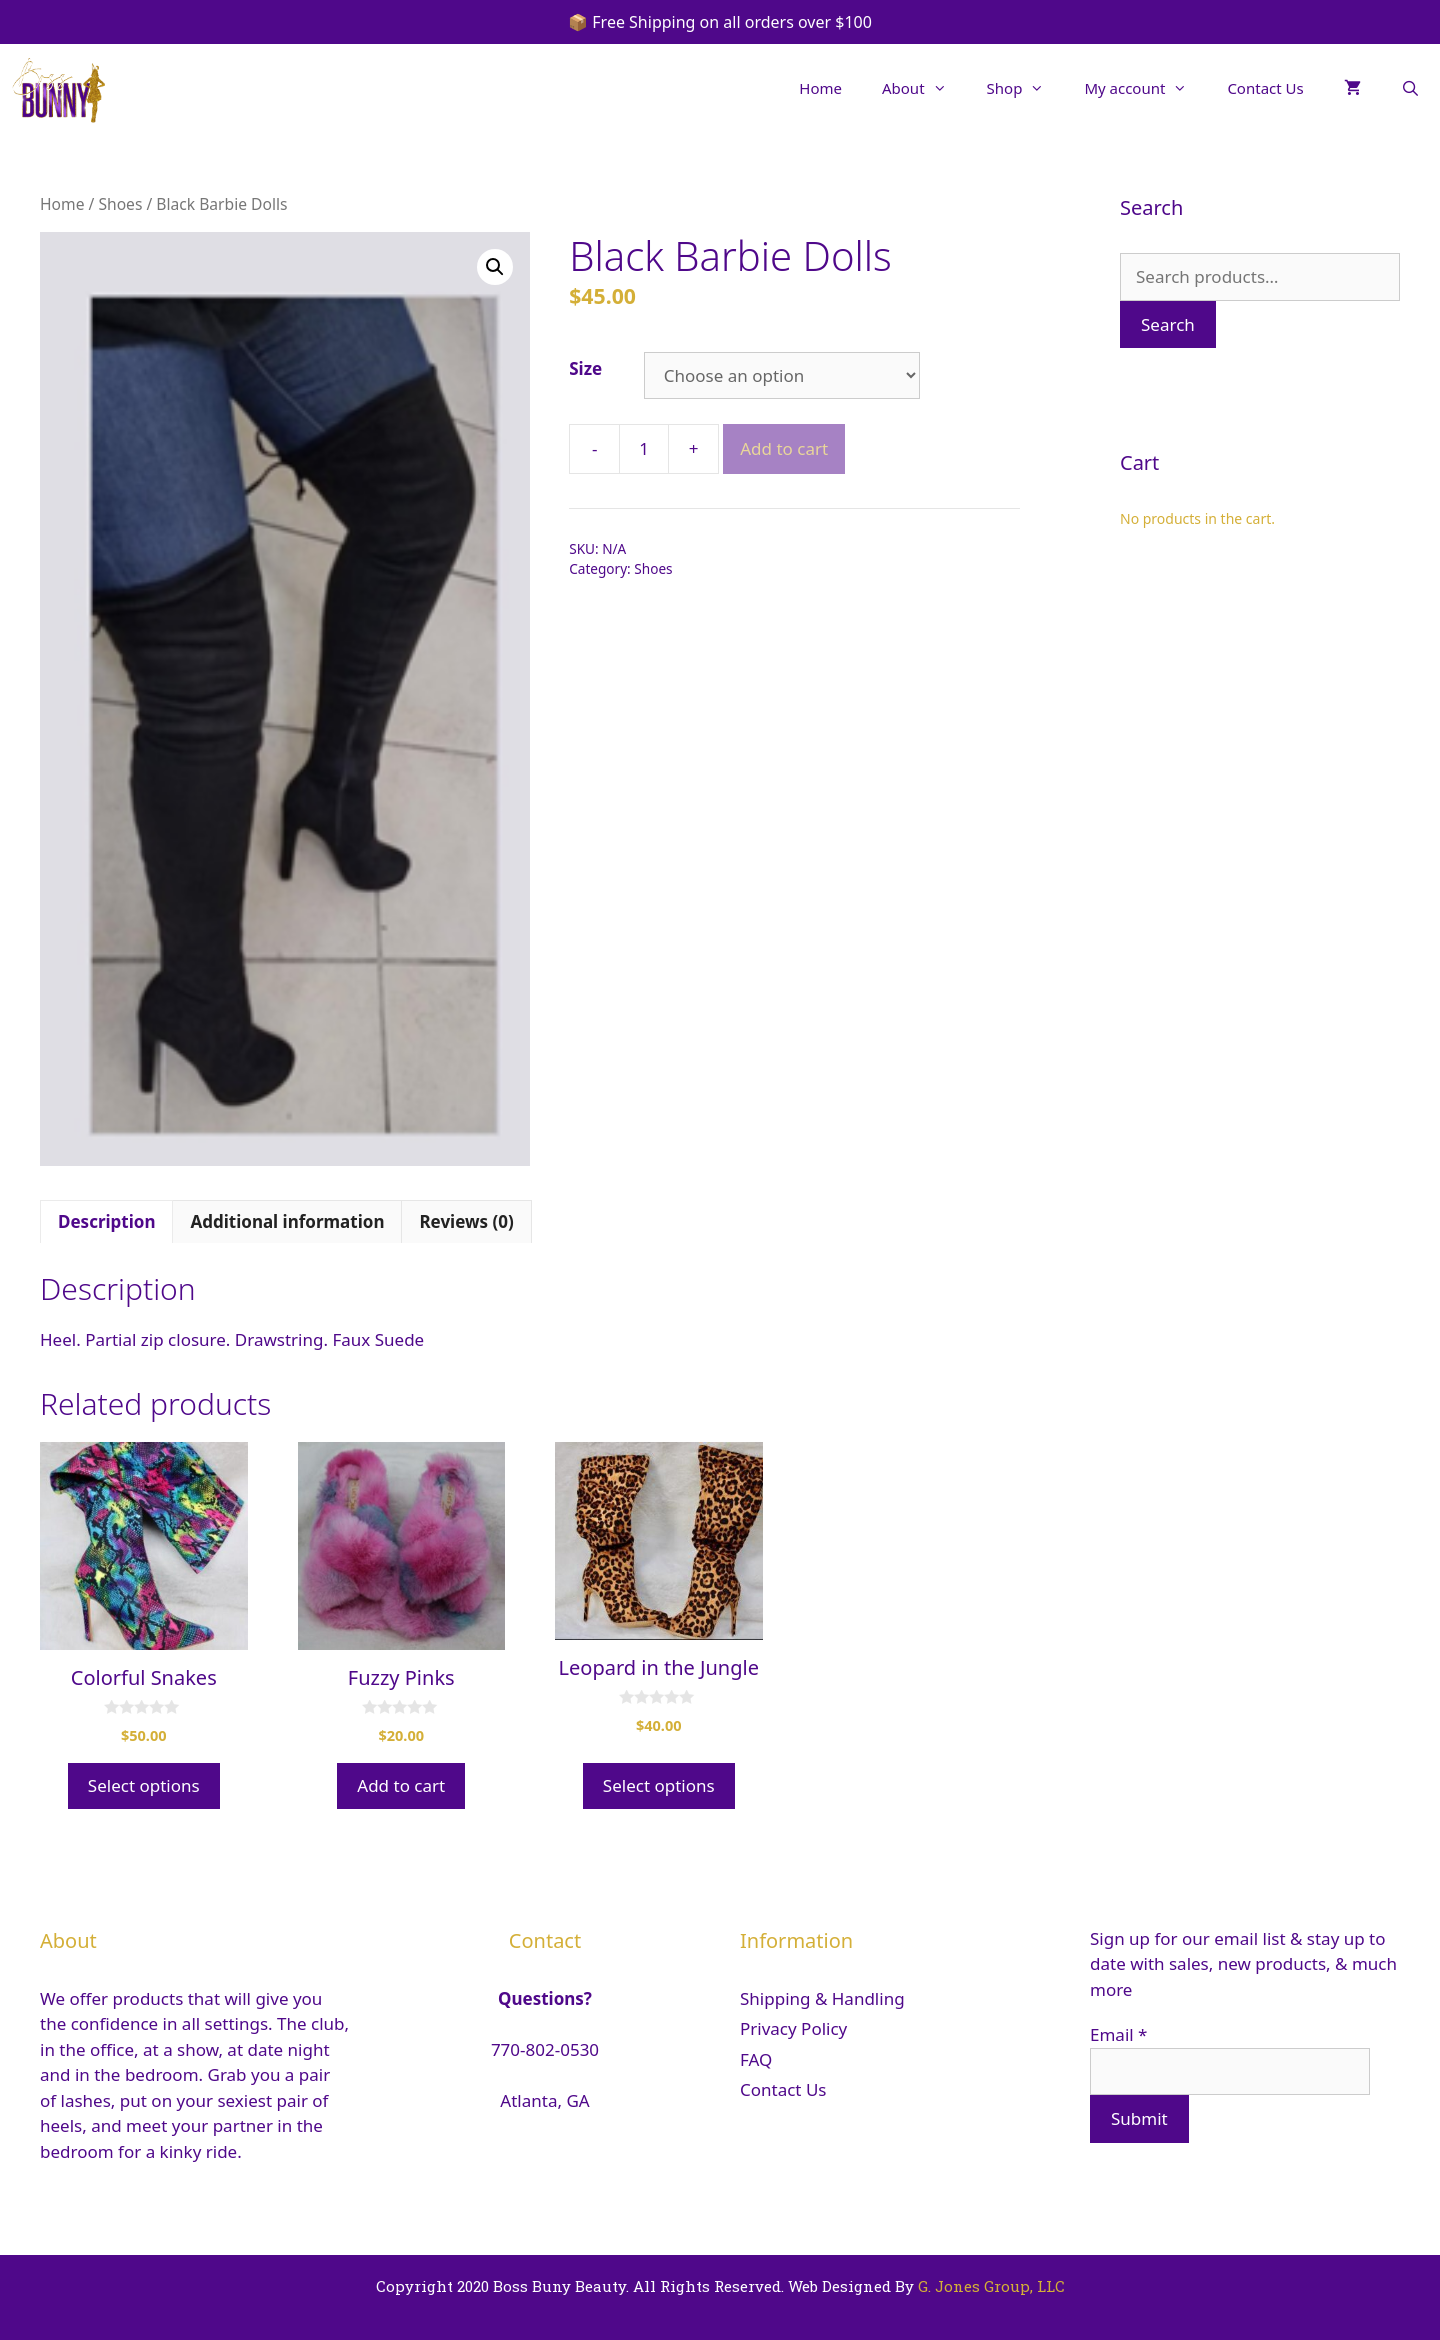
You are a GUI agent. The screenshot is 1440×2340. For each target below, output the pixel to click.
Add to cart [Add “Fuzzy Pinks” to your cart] (401, 1785)
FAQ (756, 2059)
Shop (1026, 88)
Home (820, 88)
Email (1118, 2034)
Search (1168, 324)
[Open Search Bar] (1410, 88)
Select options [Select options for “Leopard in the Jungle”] (659, 1785)
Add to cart (784, 448)
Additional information (287, 1221)
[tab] (106, 1222)
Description (106, 1221)
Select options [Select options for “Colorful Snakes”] (144, 1785)
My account (1145, 88)
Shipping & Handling (822, 1998)
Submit (1139, 2118)
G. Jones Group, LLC (991, 2286)
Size (585, 368)
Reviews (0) (466, 1221)
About (924, 88)
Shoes (120, 204)
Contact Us (1265, 88)
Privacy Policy (793, 2028)
